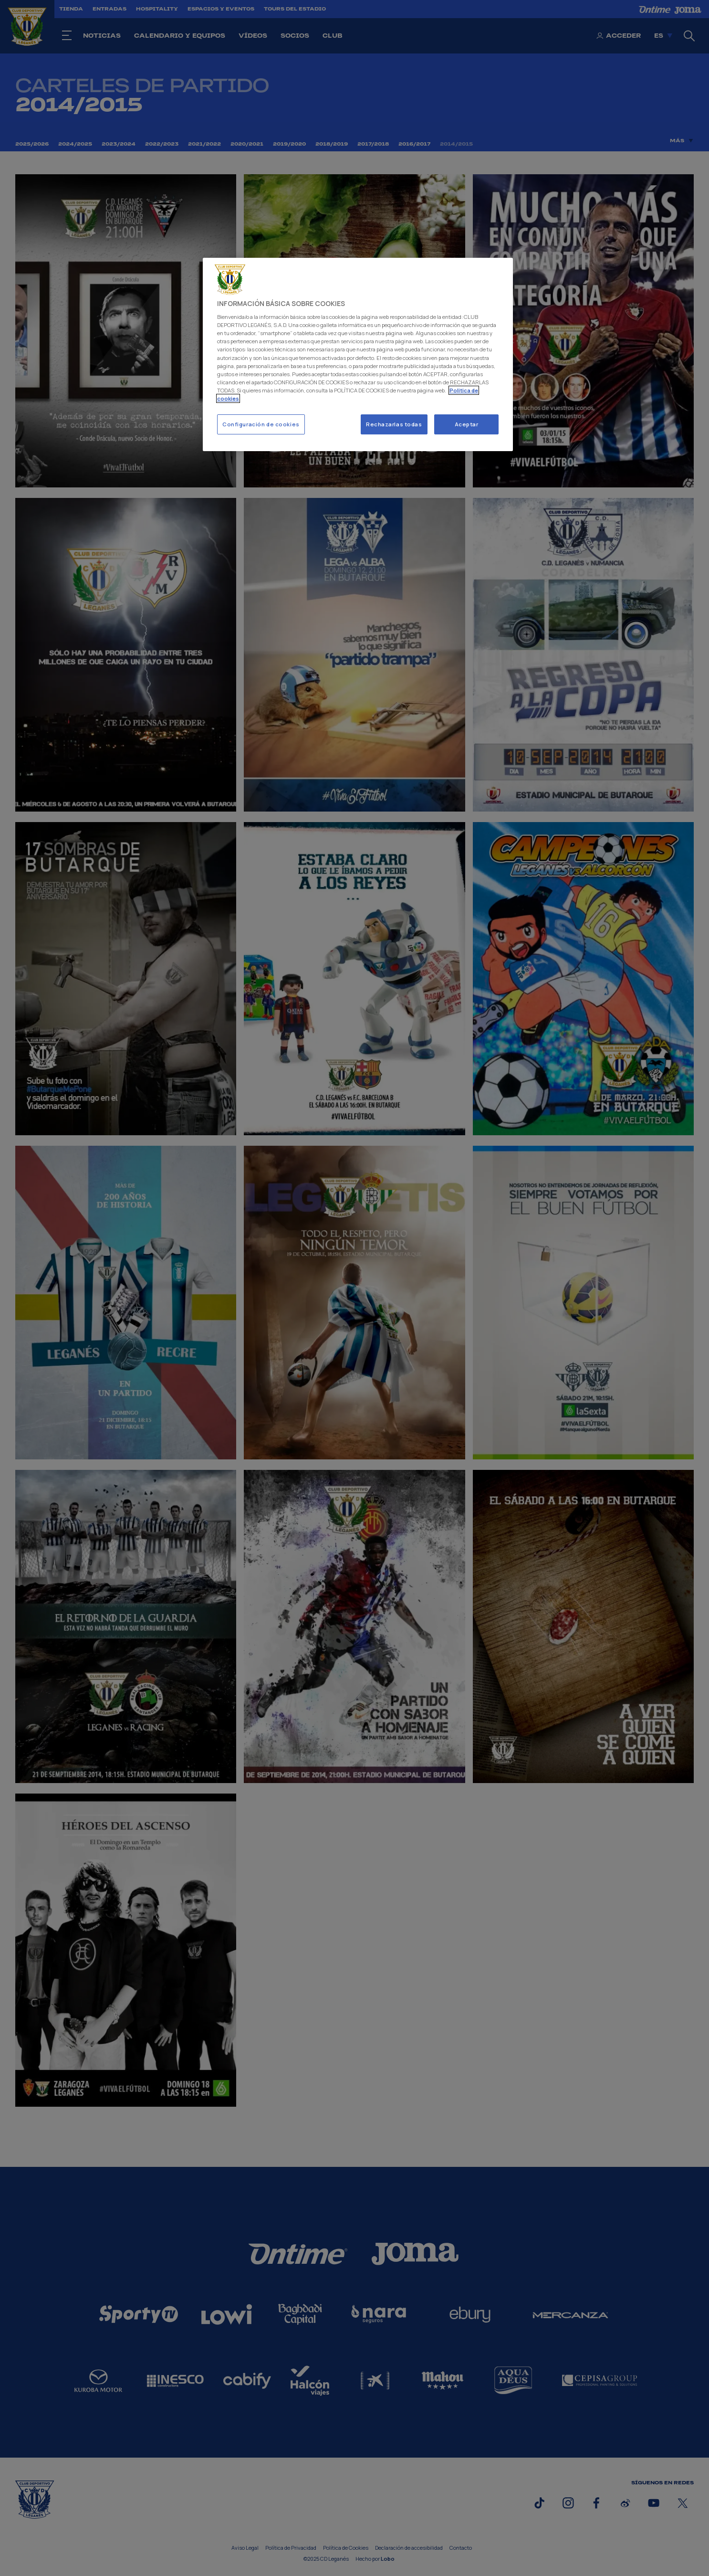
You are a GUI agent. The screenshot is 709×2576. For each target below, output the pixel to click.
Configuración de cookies (261, 424)
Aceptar (467, 424)
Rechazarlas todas (394, 424)
